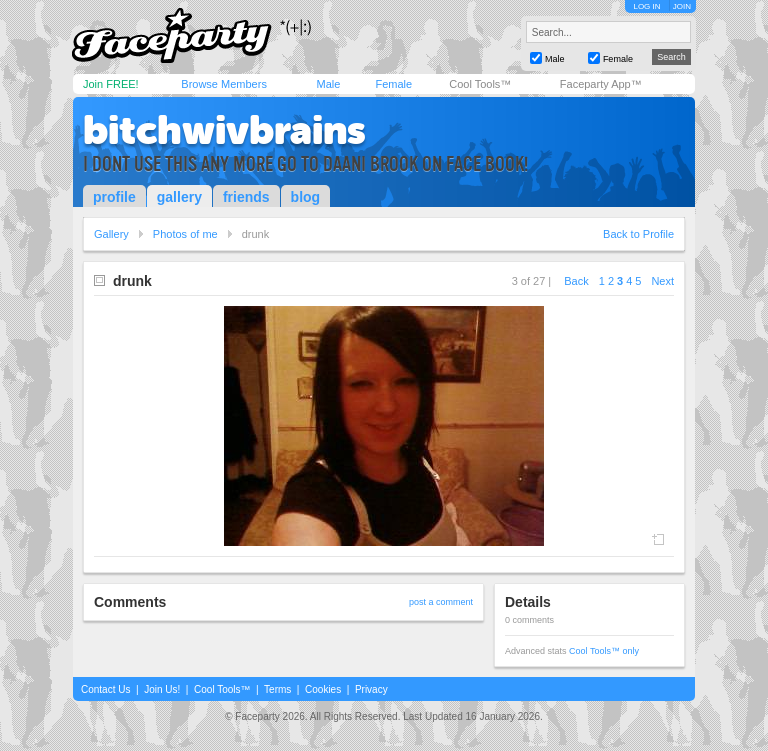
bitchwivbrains (224, 130)
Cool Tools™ (480, 84)
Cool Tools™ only (604, 651)
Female (393, 84)
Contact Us (105, 689)
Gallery (111, 234)
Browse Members (224, 84)
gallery (179, 197)
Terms (277, 689)
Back (576, 281)
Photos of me (185, 234)
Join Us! (162, 689)
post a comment (441, 602)
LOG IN (646, 6)
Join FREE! (111, 84)
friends (246, 197)
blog (306, 197)
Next (662, 281)
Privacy (371, 689)
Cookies (323, 689)
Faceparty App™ (601, 84)
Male (328, 84)
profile (114, 197)
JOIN (682, 6)
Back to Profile (638, 234)
